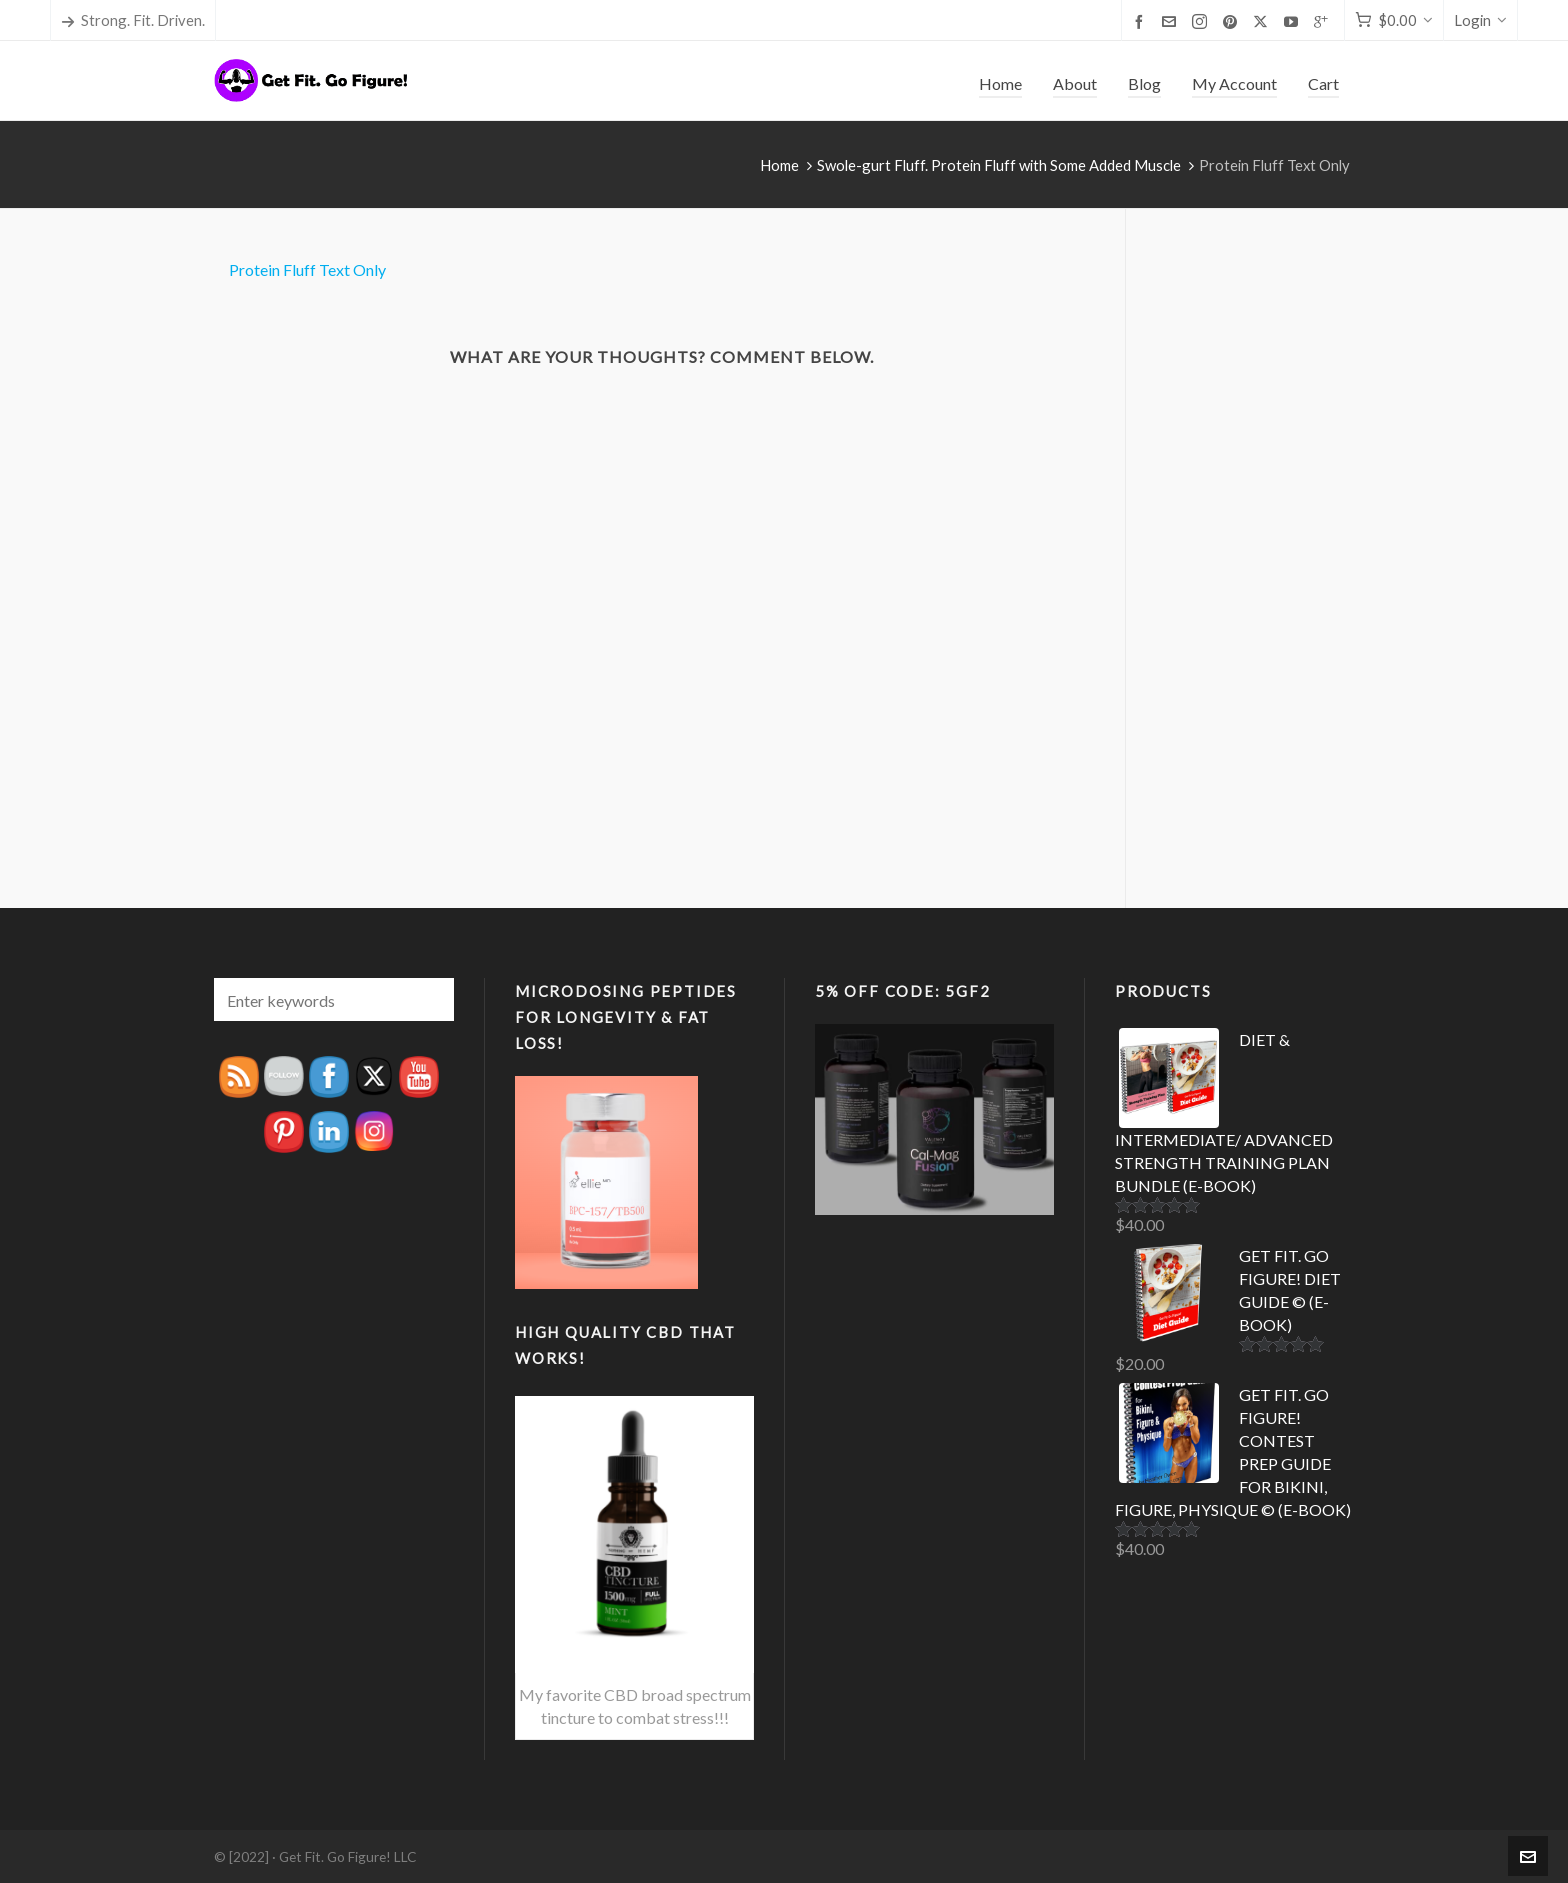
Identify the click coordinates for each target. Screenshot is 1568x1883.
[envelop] (1172, 21)
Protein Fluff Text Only (307, 269)
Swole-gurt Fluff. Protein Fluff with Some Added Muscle (999, 165)
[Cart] (1394, 20)
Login (1480, 20)
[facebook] (1142, 21)
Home (779, 165)
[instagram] (1202, 21)
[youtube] (1294, 21)
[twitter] (1263, 21)
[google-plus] (1324, 21)
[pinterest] (1233, 21)
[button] (429, 999)
